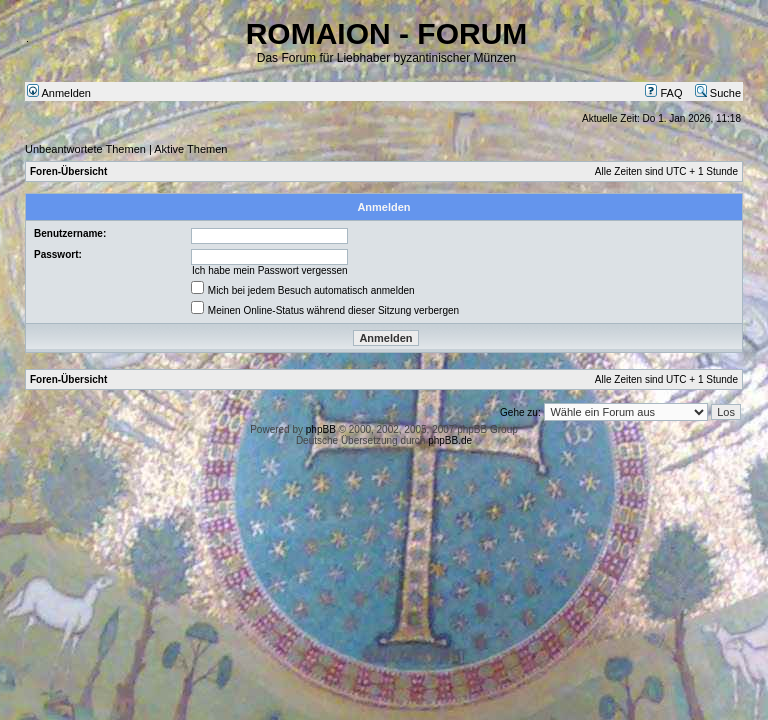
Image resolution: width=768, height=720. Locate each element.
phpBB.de (450, 440)
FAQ (663, 93)
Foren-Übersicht (68, 171)
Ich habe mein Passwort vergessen (270, 270)
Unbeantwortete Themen (85, 149)
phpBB (321, 429)
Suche (718, 93)
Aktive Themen (190, 149)
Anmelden (59, 93)
